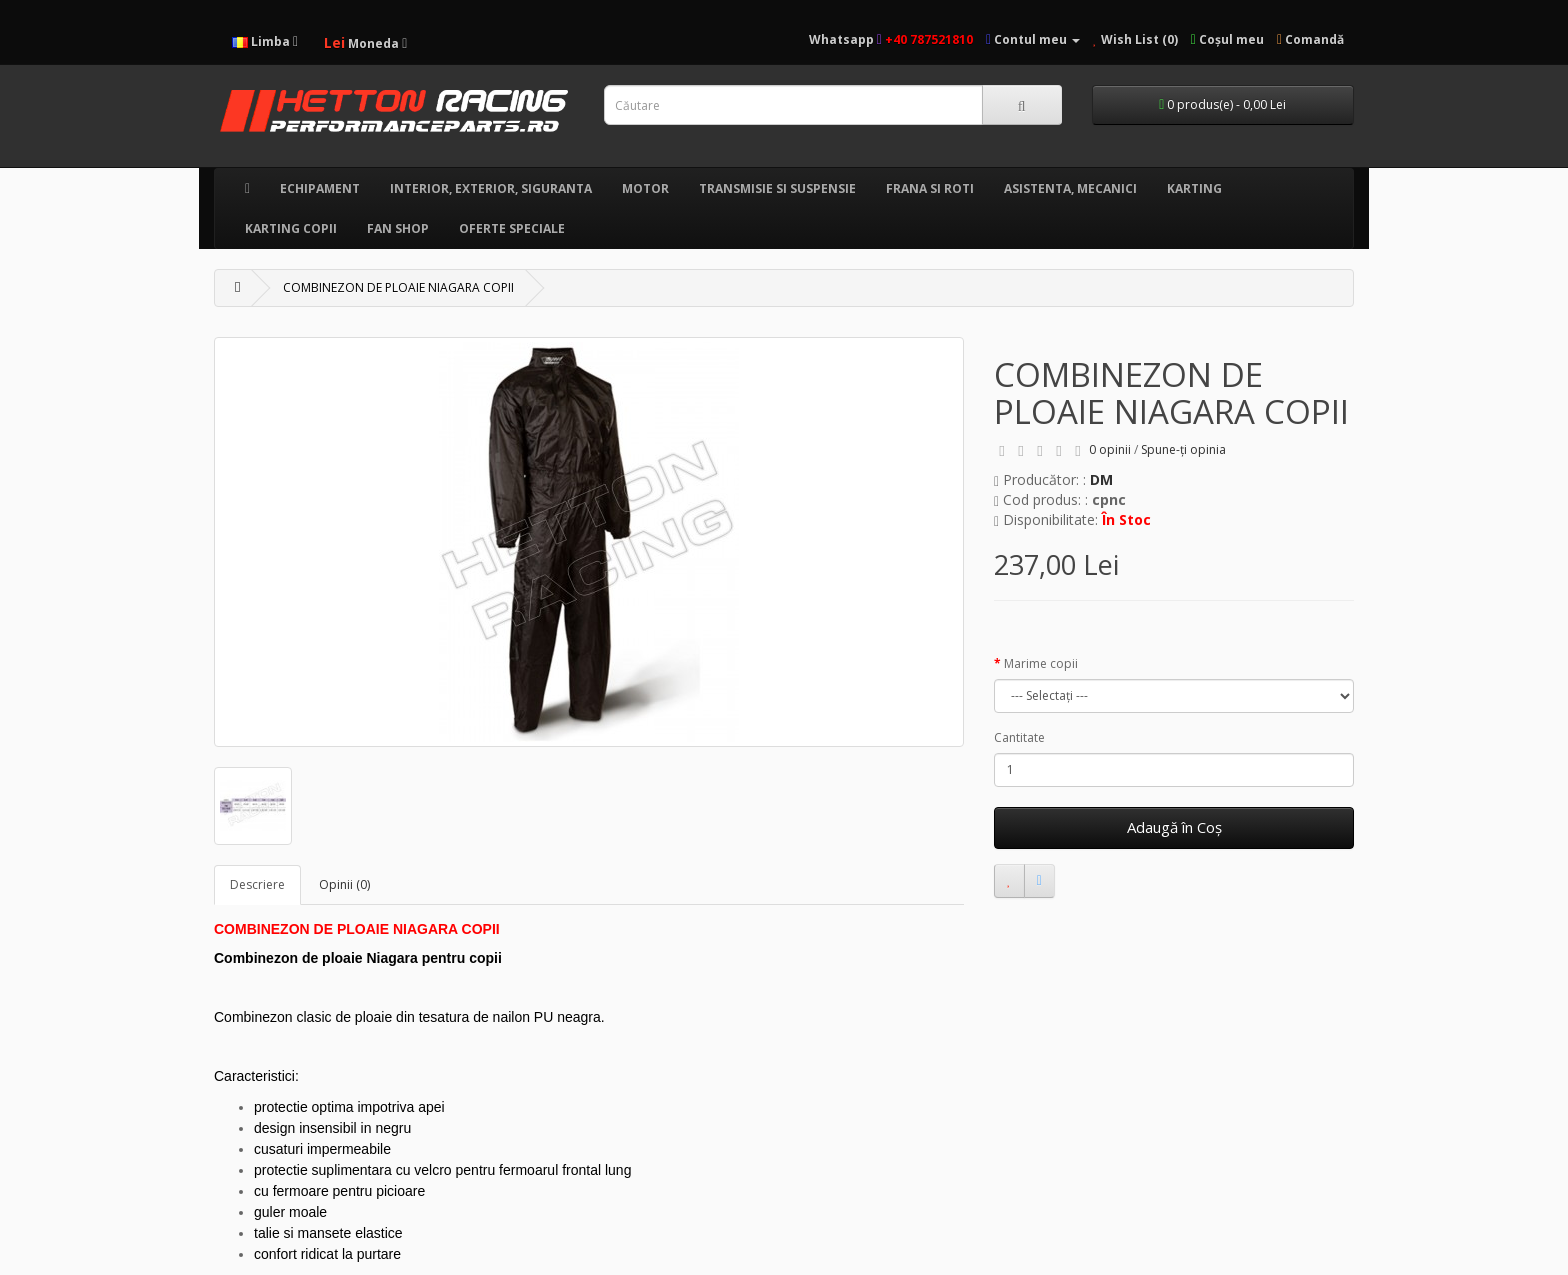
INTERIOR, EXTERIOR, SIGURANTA (491, 188)
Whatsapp (845, 39)
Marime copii (1041, 663)
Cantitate (1019, 737)
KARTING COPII (291, 228)
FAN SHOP (398, 228)
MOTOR (645, 188)
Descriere (257, 884)
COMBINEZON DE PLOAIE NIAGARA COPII (398, 287)
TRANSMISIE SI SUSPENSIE (777, 188)
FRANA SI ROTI (930, 188)
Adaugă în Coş (1174, 827)
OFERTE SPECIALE (512, 228)
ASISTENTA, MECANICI (1070, 188)
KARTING (1194, 188)
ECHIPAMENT (320, 188)
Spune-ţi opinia (1183, 449)
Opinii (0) (344, 884)
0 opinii (1110, 449)
